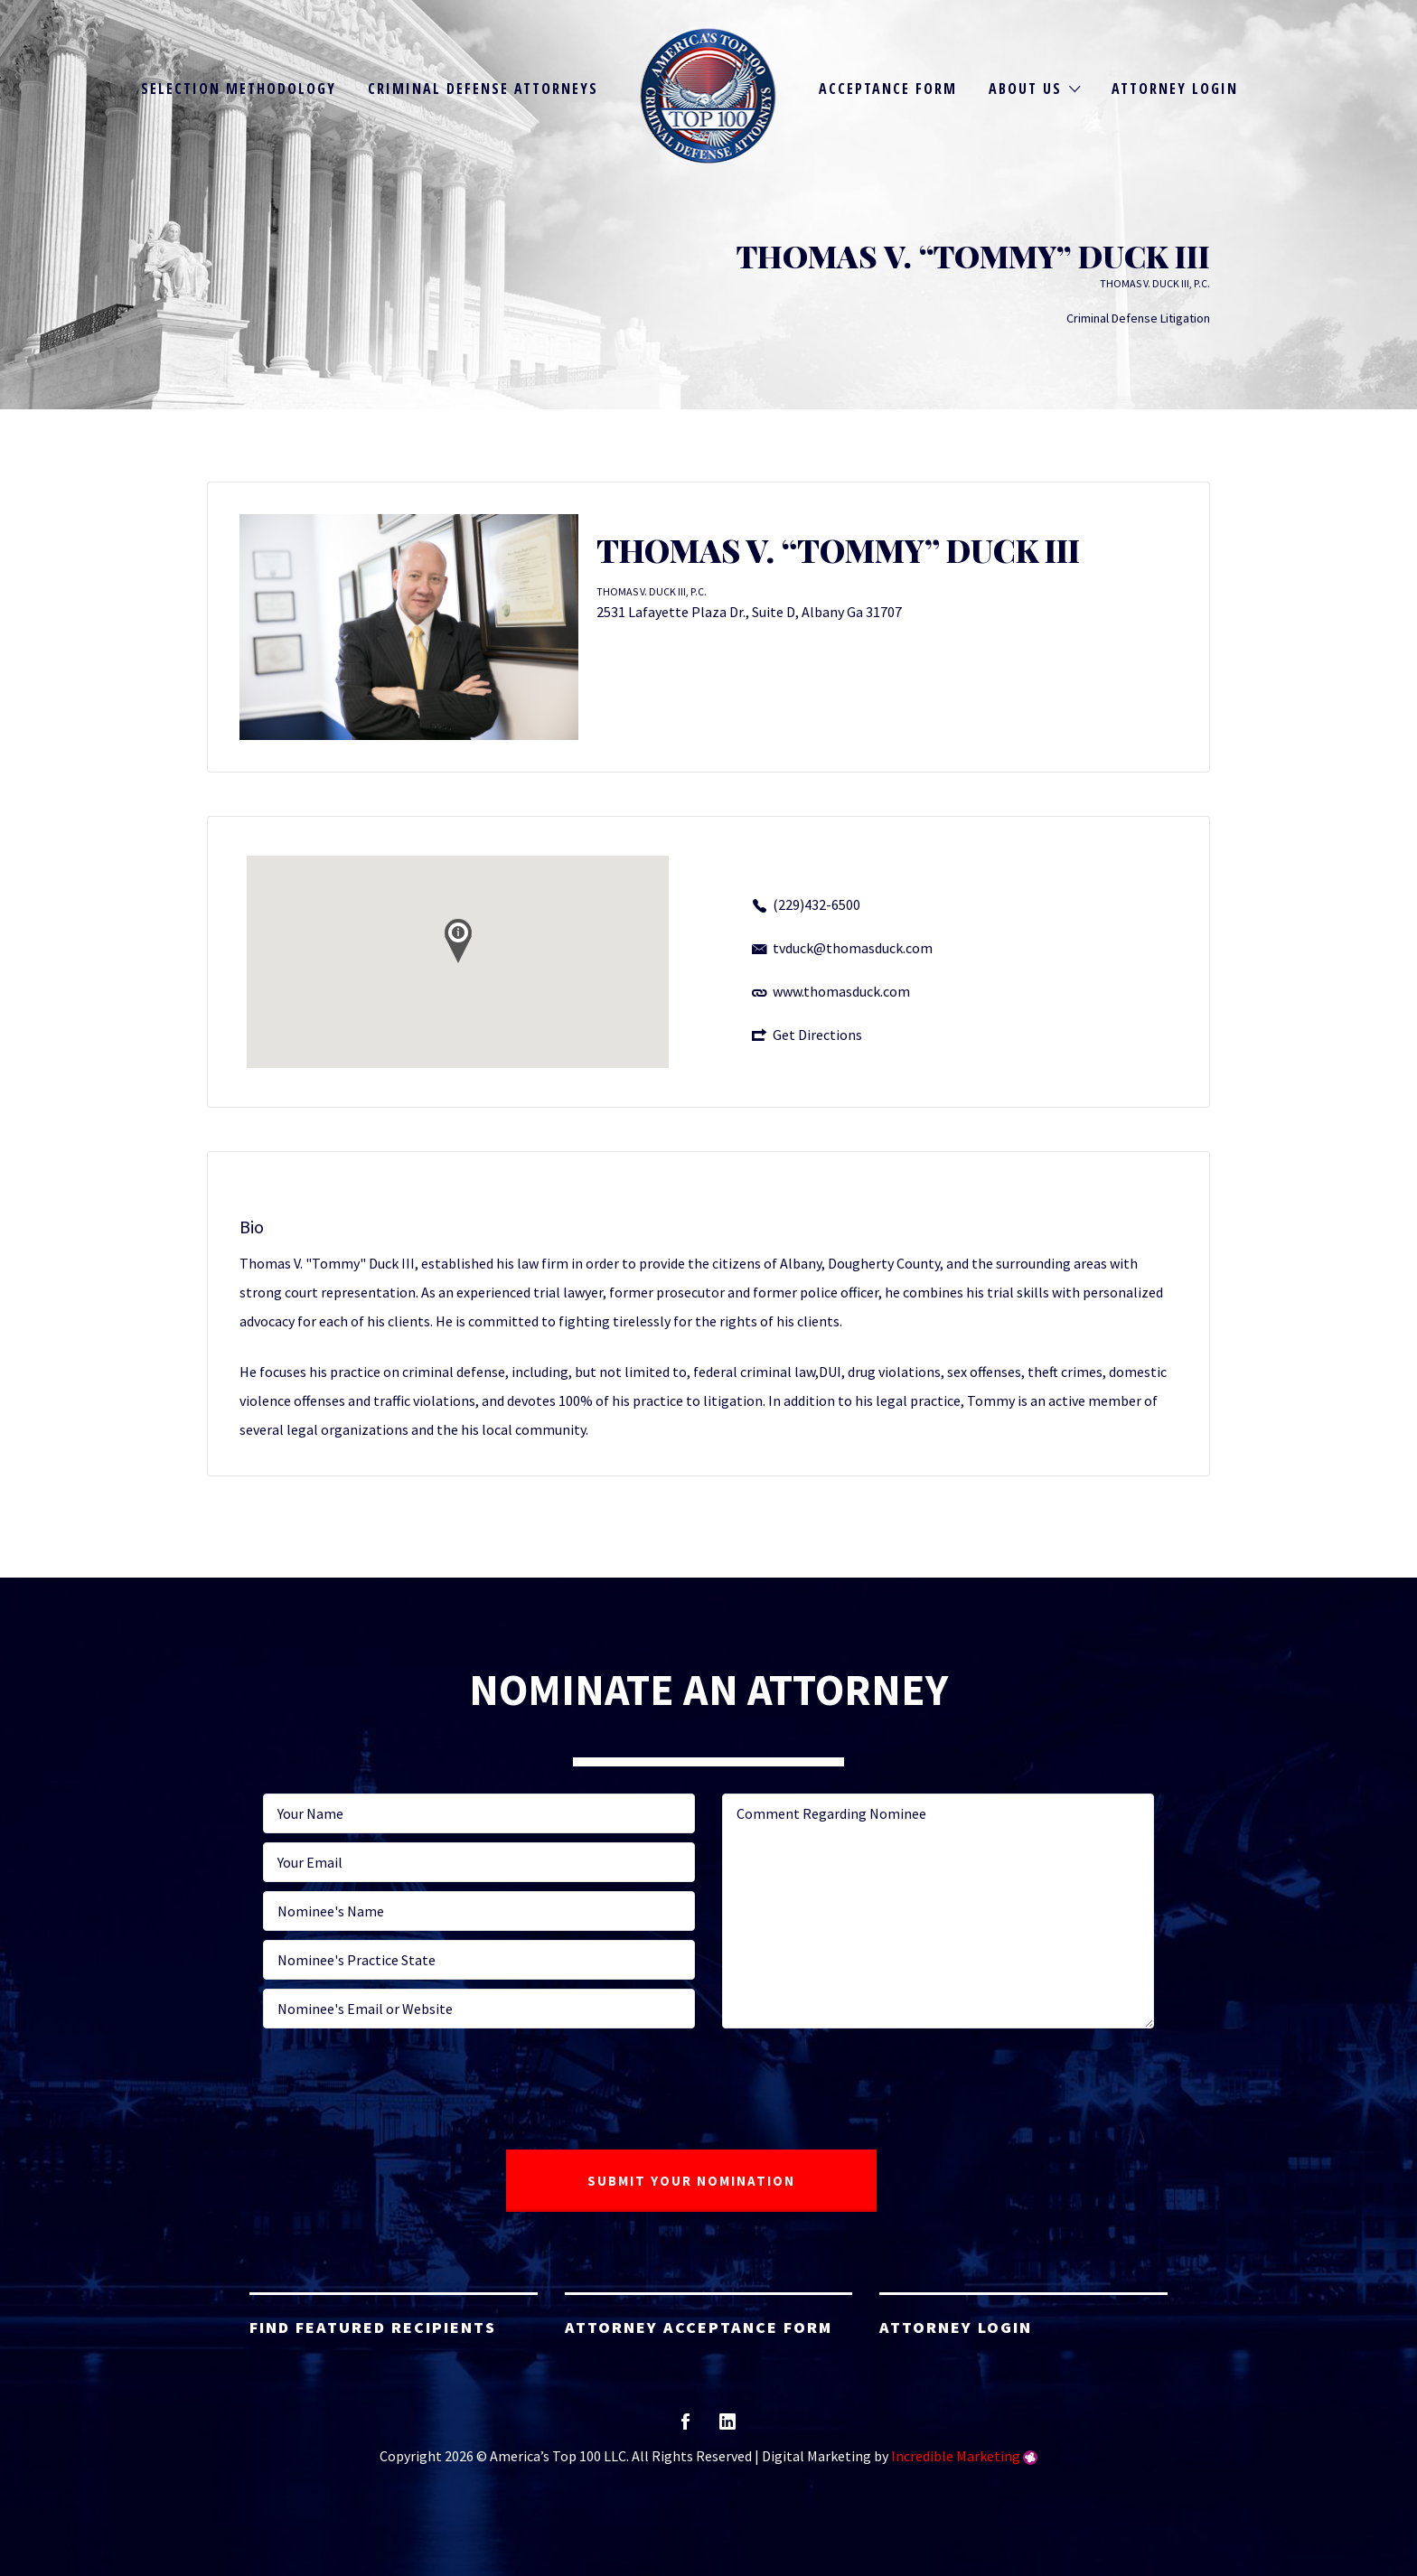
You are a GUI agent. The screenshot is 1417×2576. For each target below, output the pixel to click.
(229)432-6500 (816, 904)
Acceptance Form (888, 88)
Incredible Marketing (955, 2456)
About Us (1025, 88)
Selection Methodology (238, 88)
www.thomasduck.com (841, 991)
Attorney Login (1175, 88)
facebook (685, 2427)
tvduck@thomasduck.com (853, 948)
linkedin (727, 2427)
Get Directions (817, 1035)
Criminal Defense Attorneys (483, 88)
